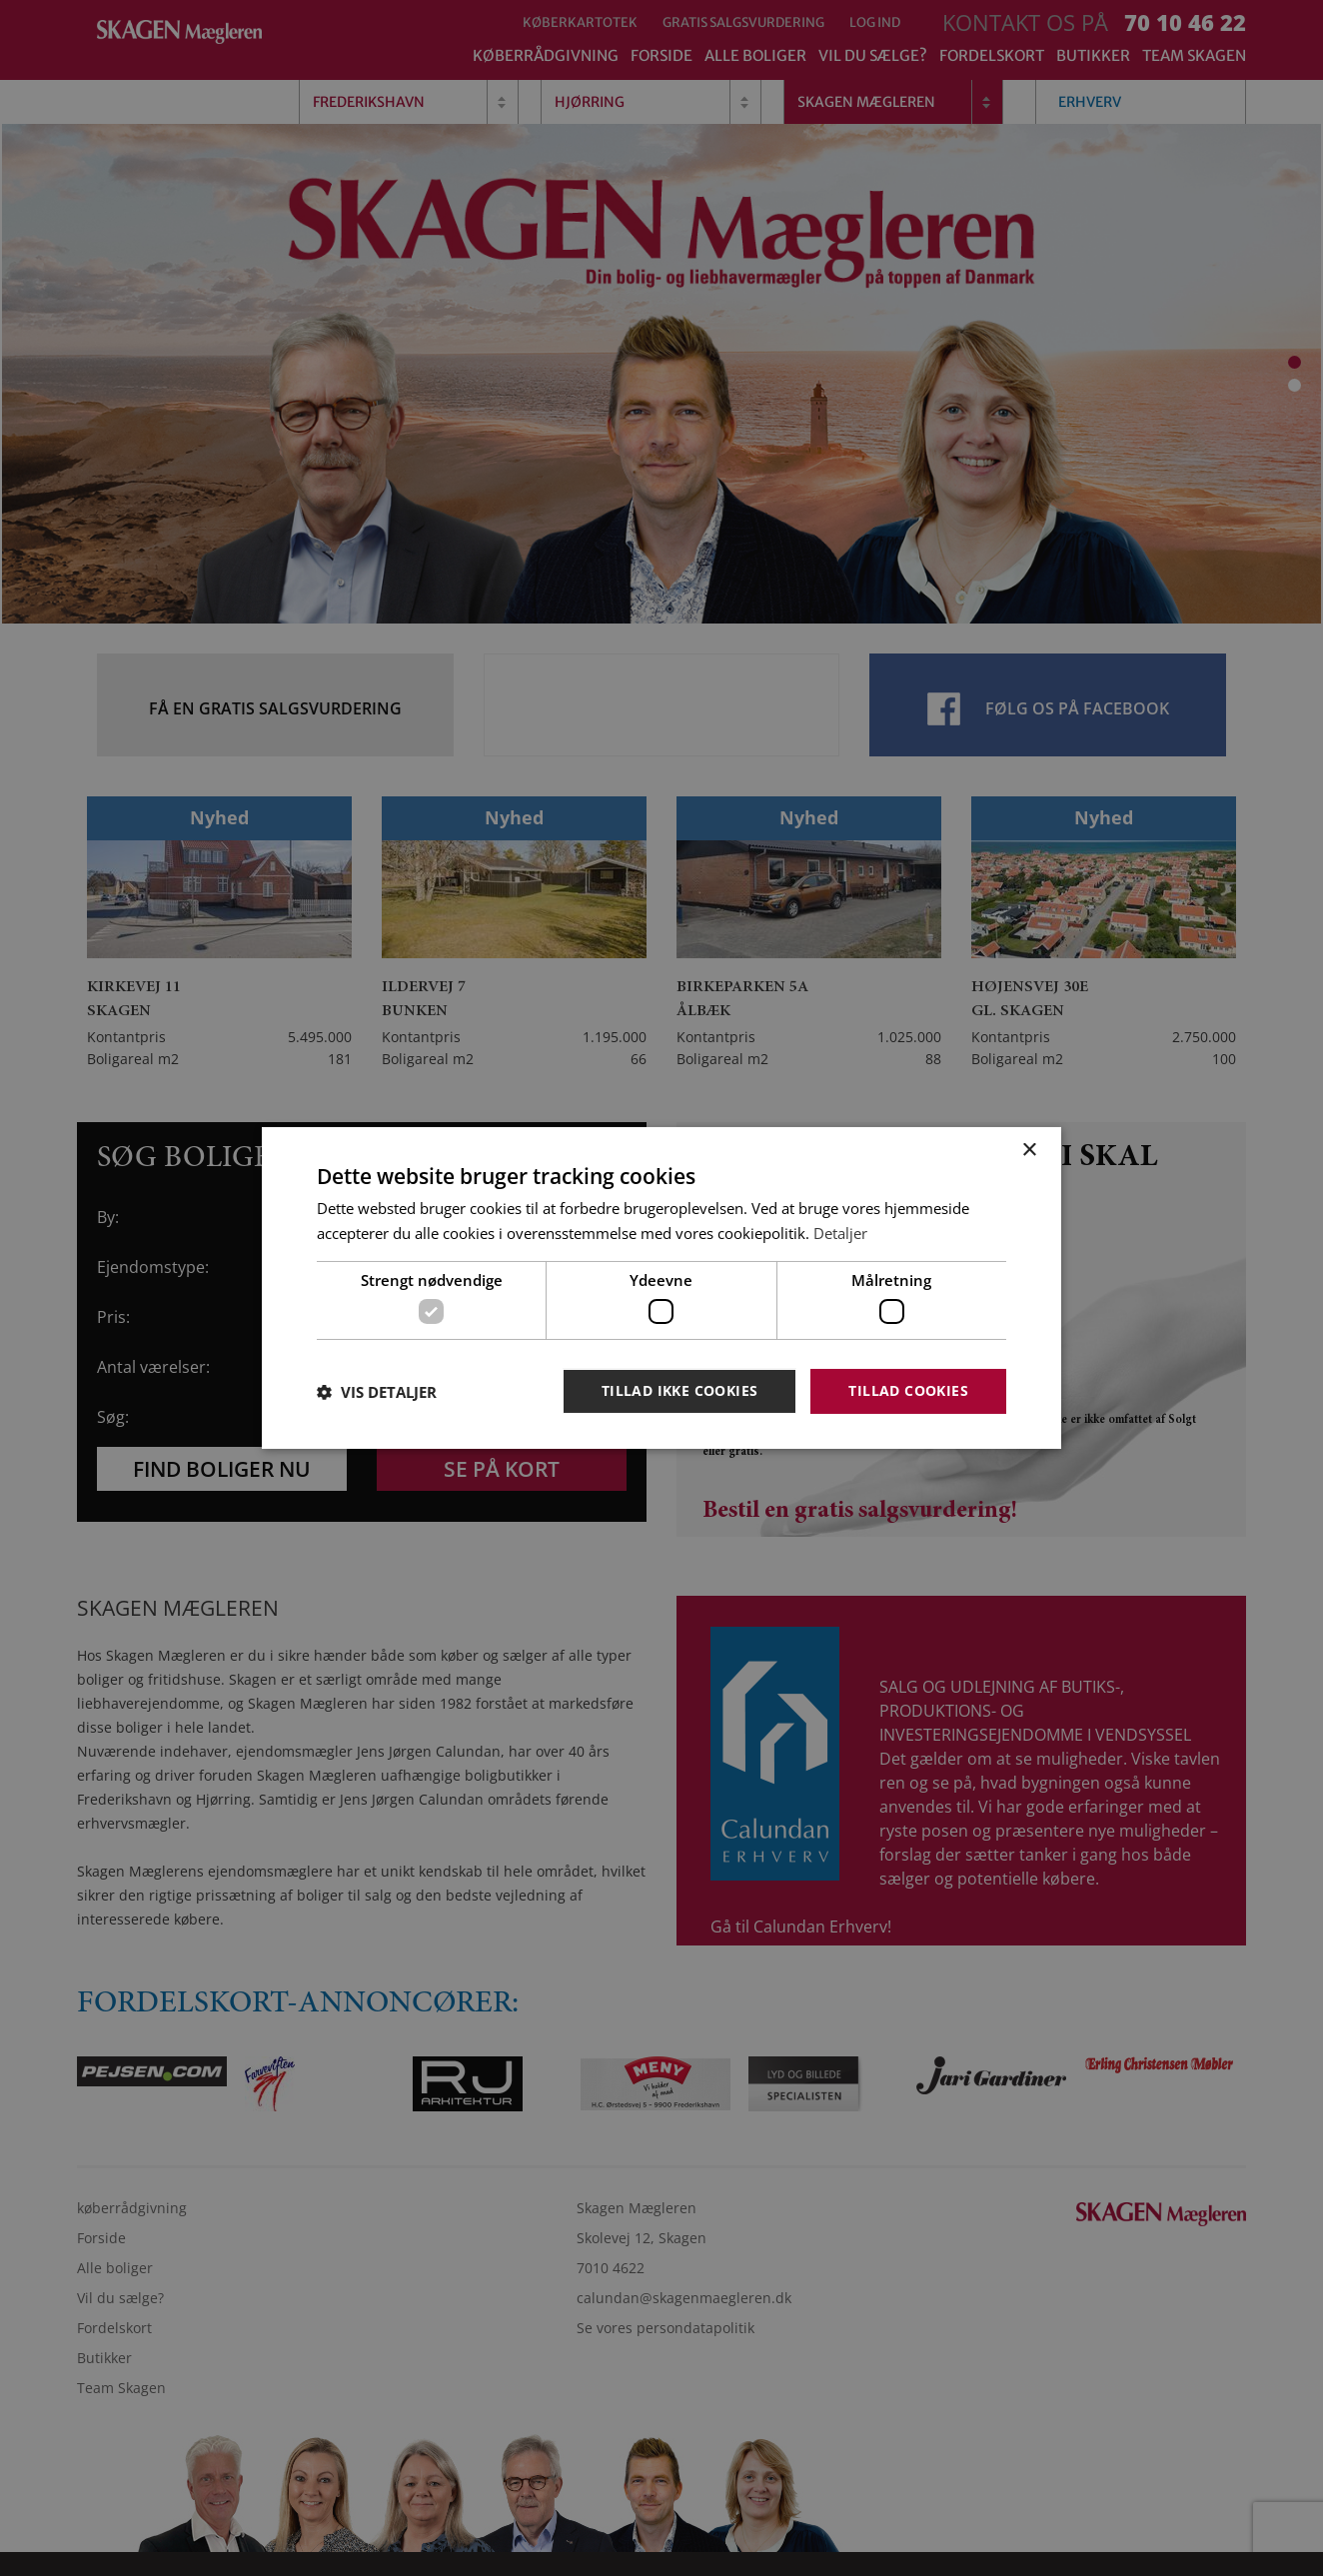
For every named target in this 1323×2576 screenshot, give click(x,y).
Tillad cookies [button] (908, 1390)
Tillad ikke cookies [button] (680, 1390)
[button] (377, 1392)
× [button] (1028, 1150)
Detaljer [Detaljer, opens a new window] (840, 1233)
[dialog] (661, 1288)
